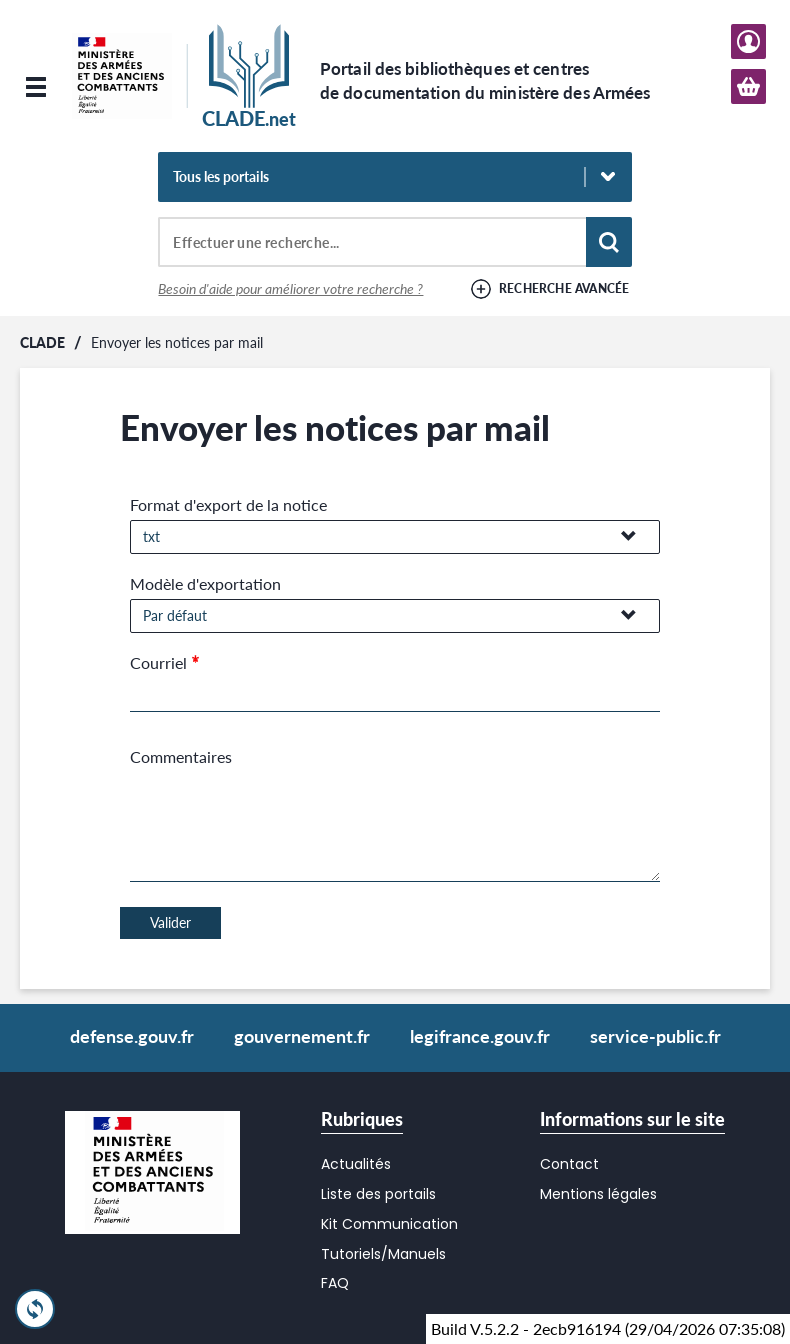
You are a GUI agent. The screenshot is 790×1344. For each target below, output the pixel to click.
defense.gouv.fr (132, 1036)
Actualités (356, 1164)
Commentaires (181, 756)
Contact (569, 1164)
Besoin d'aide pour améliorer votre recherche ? (290, 289)
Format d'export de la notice (228, 504)
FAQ (335, 1283)
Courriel (158, 662)
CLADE (42, 342)
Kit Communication (389, 1224)
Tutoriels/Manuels (383, 1254)
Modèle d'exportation (205, 583)
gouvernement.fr (302, 1036)
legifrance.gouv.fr (480, 1036)
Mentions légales (598, 1194)
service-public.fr (655, 1036)
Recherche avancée (564, 288)
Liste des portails (378, 1194)
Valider (170, 922)
